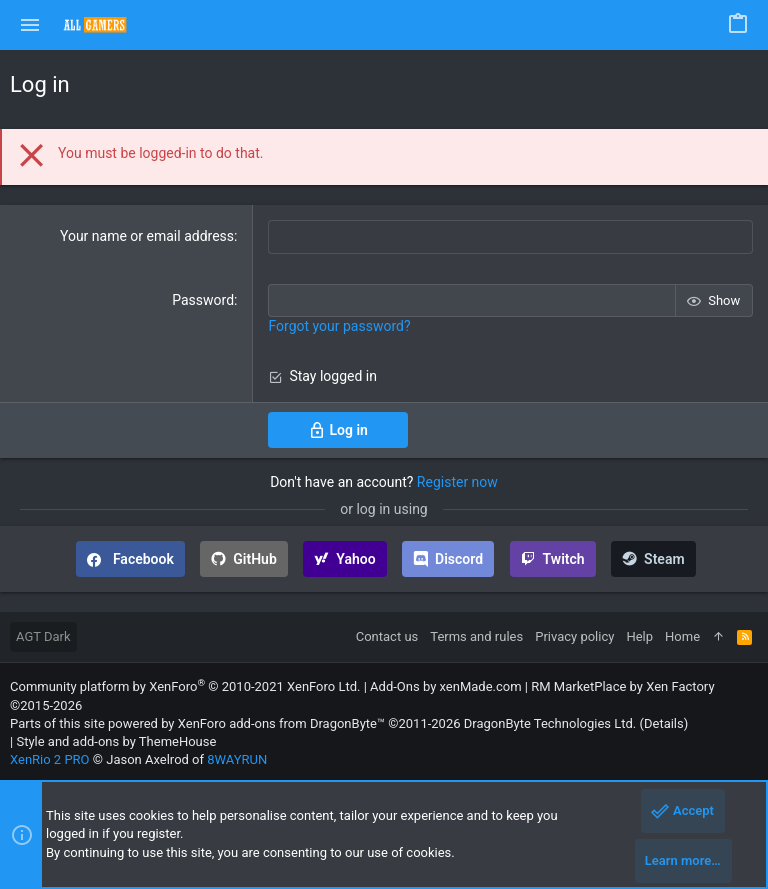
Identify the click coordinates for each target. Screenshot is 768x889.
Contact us (387, 636)
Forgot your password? (339, 326)
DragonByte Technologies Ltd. (550, 722)
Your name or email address (147, 236)
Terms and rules (476, 636)
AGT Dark (43, 636)
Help (639, 636)
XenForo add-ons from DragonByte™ (281, 722)
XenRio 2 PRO (50, 759)
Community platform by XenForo (185, 686)
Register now (457, 481)
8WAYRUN (237, 759)
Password (203, 299)
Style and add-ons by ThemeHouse (116, 741)
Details (664, 722)
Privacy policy (574, 636)
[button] (30, 25)
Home (682, 636)
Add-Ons (395, 686)
